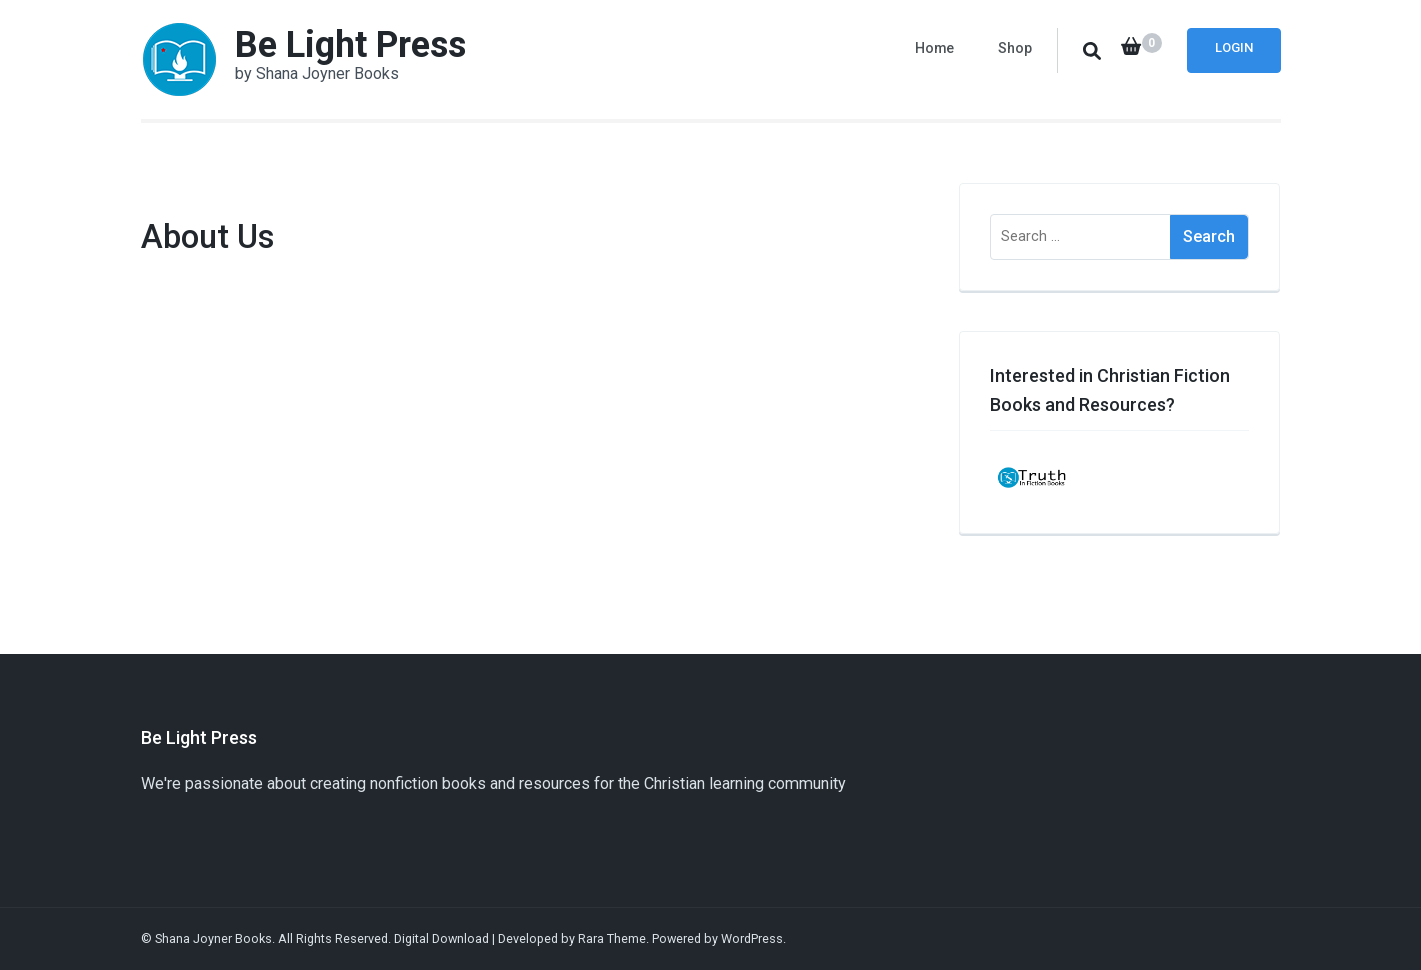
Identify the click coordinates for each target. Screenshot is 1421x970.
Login (1234, 47)
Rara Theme (612, 938)
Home (934, 48)
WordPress (752, 938)
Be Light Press (350, 45)
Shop (1015, 48)
